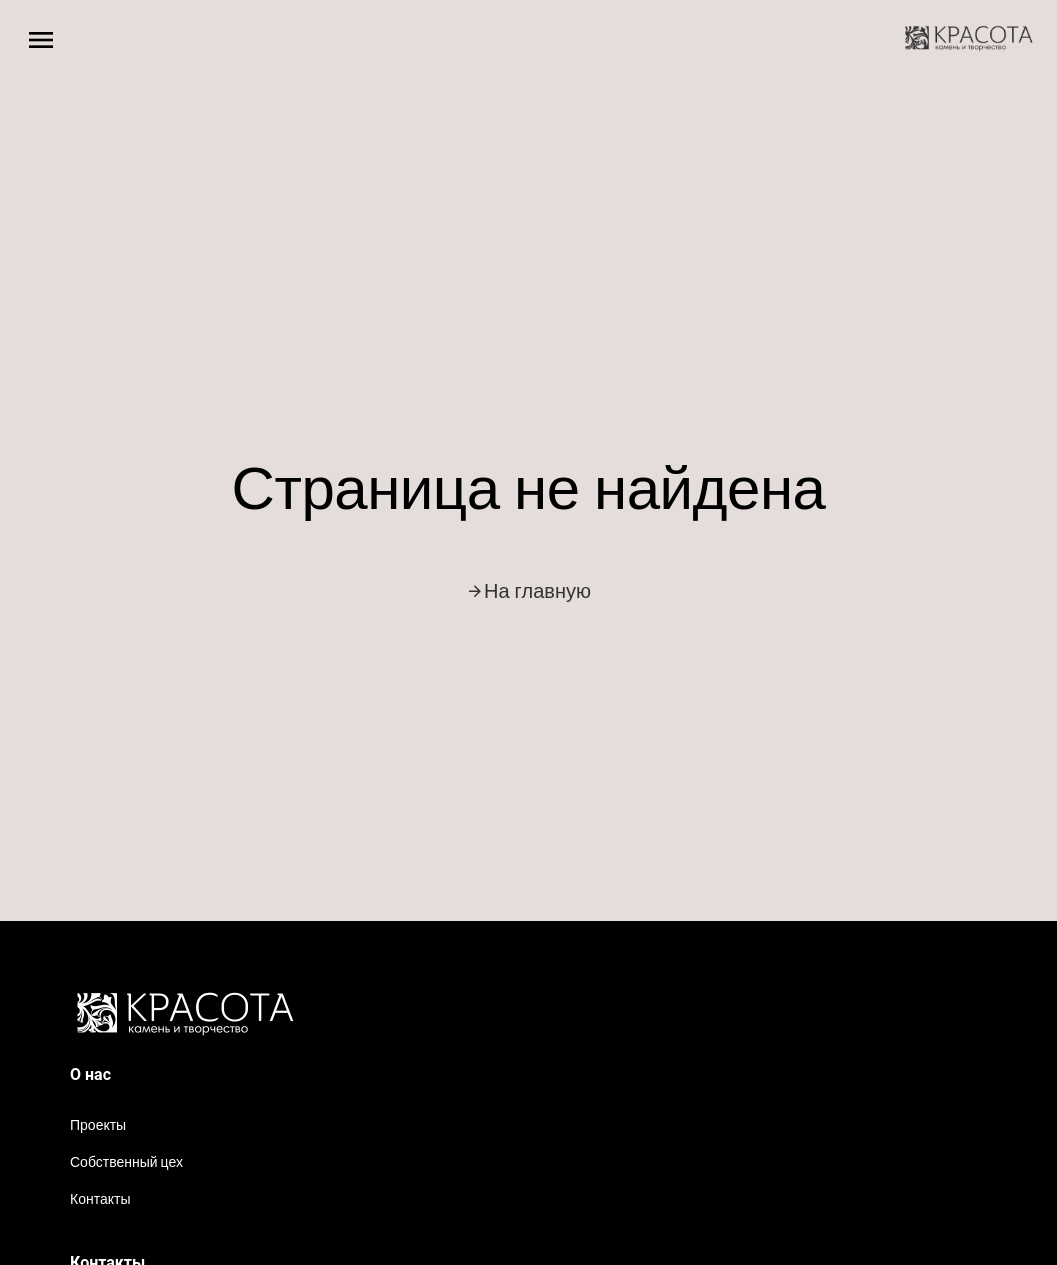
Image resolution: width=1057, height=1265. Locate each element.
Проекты (98, 1125)
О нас (90, 1074)
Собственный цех (126, 1162)
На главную (528, 591)
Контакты (100, 1199)
